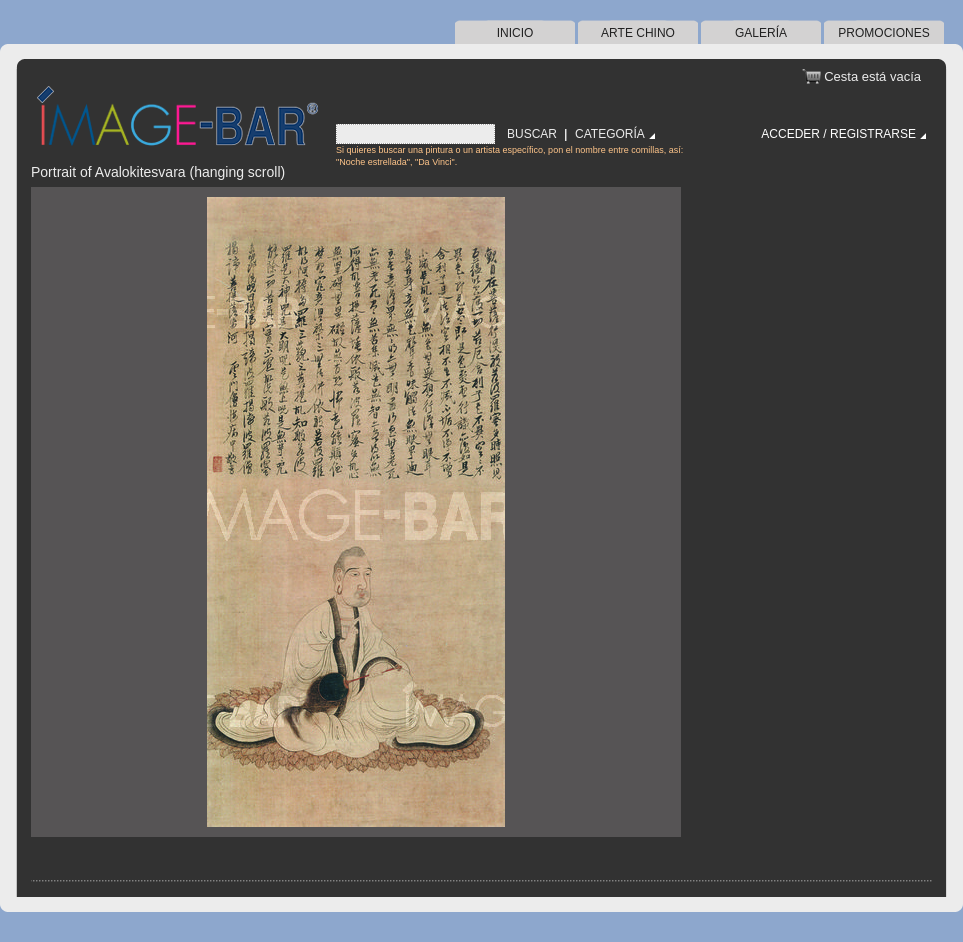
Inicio (515, 33)
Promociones (883, 33)
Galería (761, 33)
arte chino (638, 33)
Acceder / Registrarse (838, 134)
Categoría (610, 134)
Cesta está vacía (872, 76)
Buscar (532, 134)
